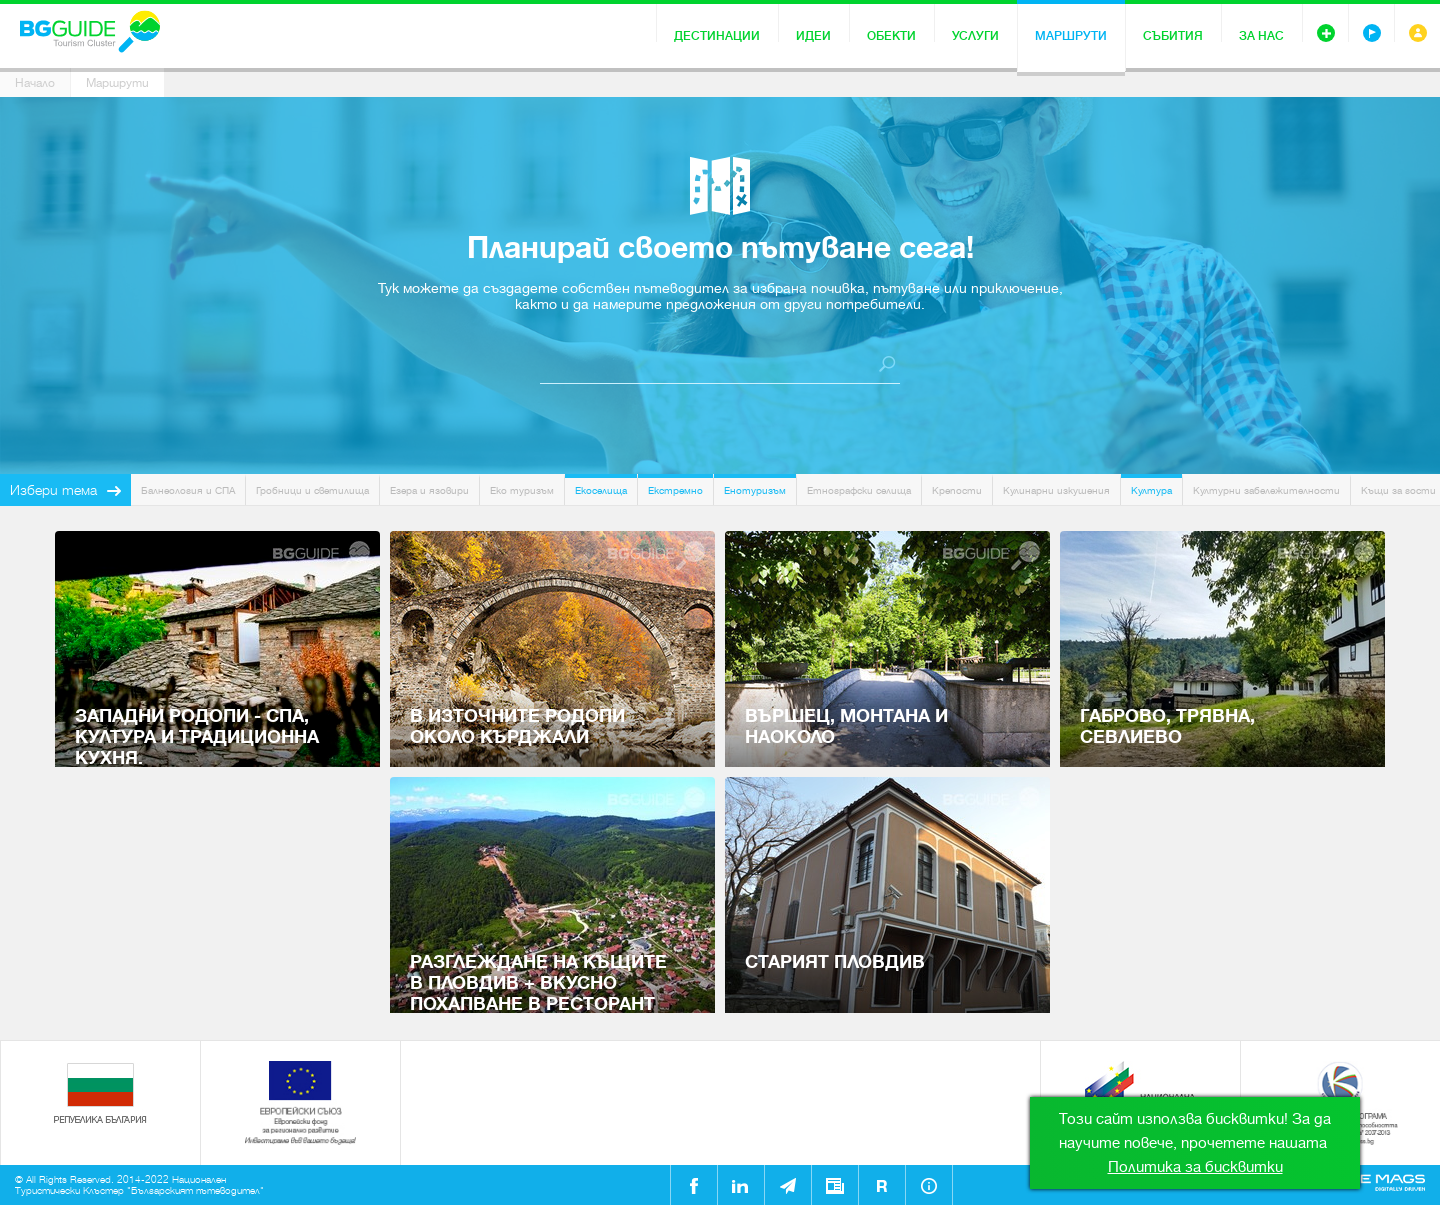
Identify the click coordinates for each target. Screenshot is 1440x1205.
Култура (1151, 490)
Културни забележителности (1266, 490)
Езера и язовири (429, 490)
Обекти (891, 36)
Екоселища (601, 490)
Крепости (957, 490)
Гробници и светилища (312, 490)
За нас (1261, 36)
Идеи (813, 36)
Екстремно (675, 490)
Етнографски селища (859, 490)
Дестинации (717, 36)
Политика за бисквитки (1195, 1167)
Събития (1173, 36)
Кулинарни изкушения (1056, 490)
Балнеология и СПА (188, 490)
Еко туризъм (522, 490)
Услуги (975, 36)
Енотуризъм (755, 490)
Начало (35, 83)
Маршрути (1071, 36)
